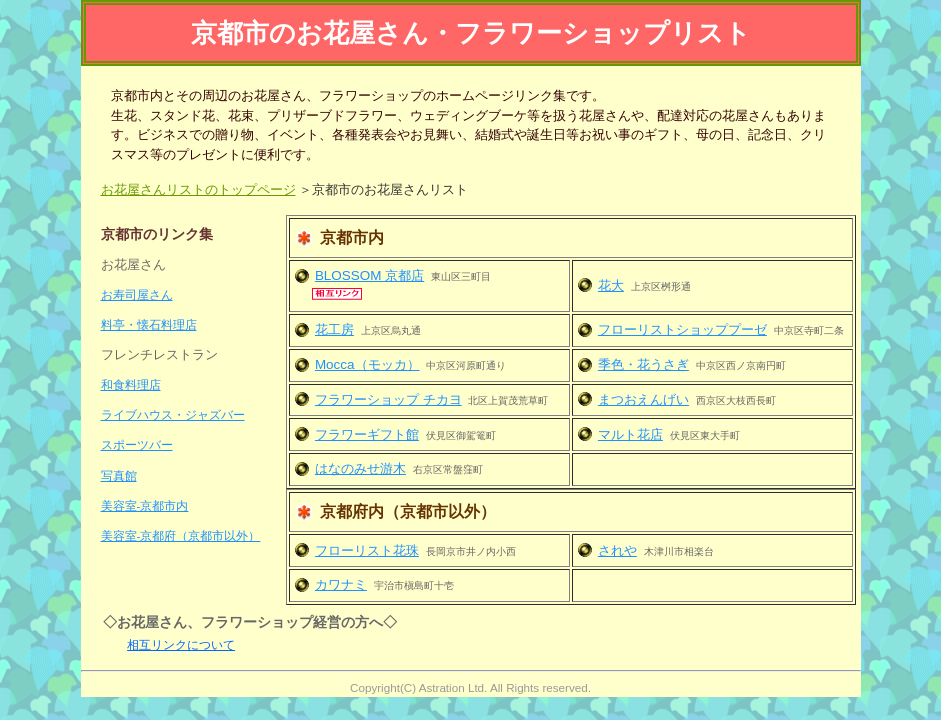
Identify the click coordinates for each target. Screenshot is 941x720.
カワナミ (341, 584)
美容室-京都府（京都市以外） (181, 535)
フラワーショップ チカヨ (388, 399)
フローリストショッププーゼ (682, 329)
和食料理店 (131, 384)
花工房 (334, 329)
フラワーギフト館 (367, 434)
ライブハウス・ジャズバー (173, 414)
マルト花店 (630, 434)
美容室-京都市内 (145, 505)
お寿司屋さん (137, 294)
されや (617, 550)
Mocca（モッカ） (367, 364)
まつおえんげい (643, 399)
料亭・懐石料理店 (149, 324)
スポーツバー (137, 444)
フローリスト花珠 (367, 550)
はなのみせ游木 (360, 468)
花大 (611, 285)
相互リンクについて (181, 644)
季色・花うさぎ (643, 364)
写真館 (119, 475)
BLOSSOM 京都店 (369, 275)
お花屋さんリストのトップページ (198, 189)
